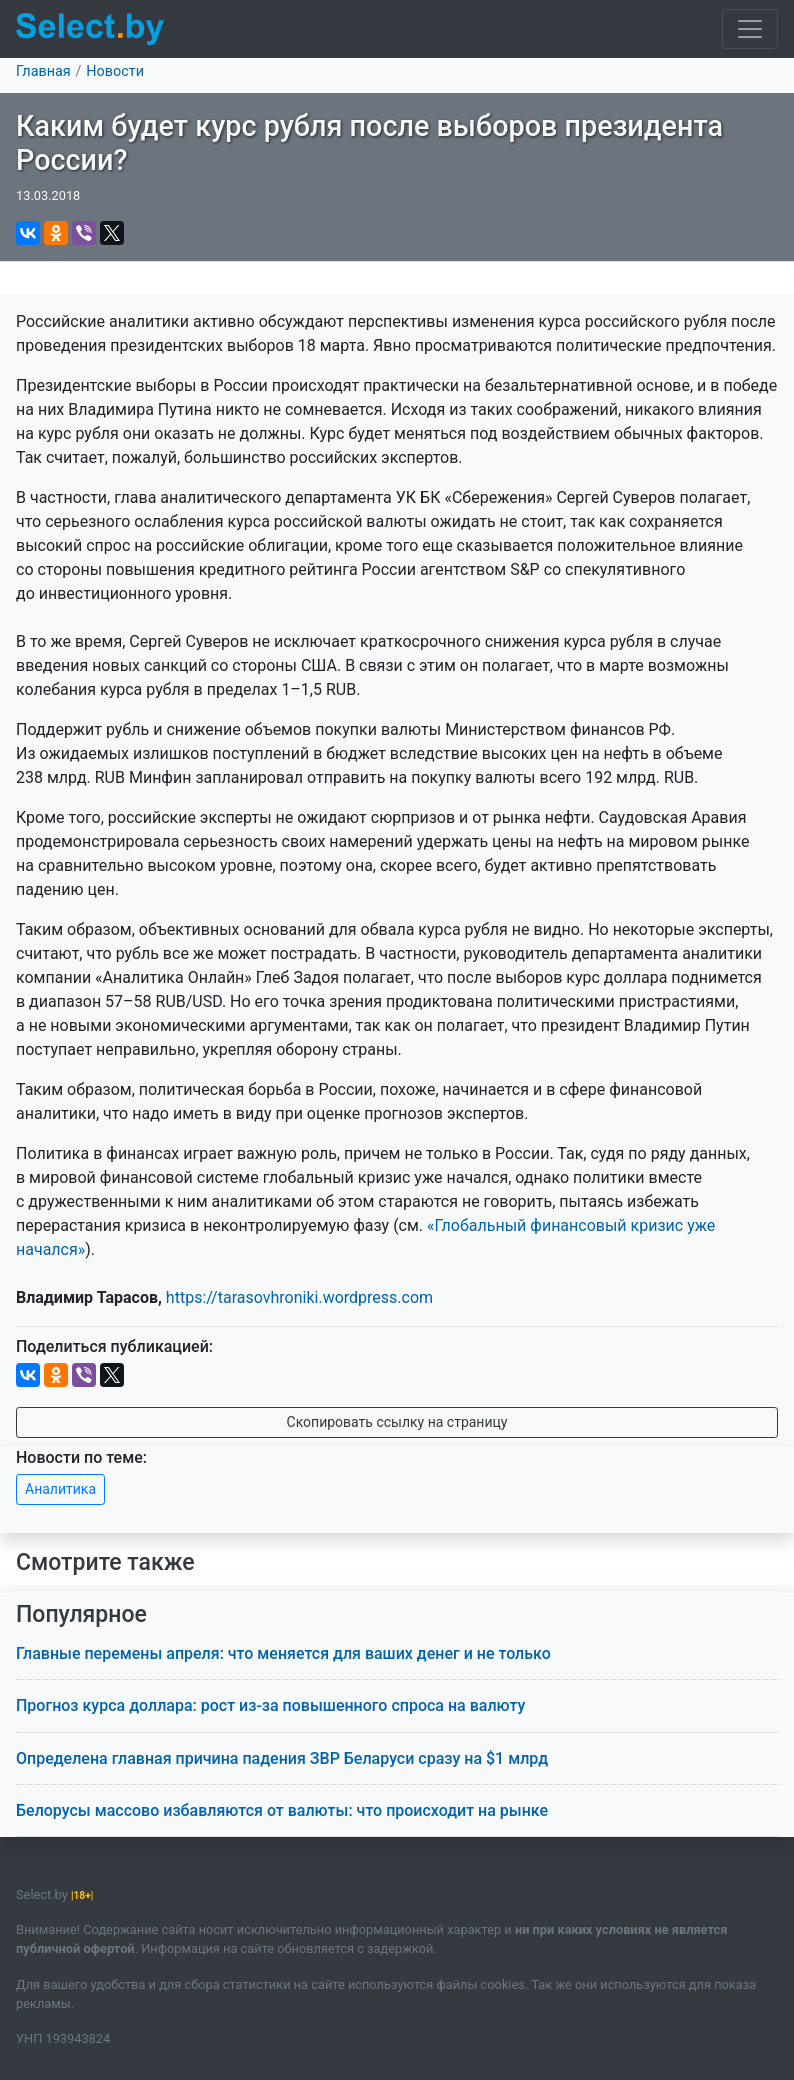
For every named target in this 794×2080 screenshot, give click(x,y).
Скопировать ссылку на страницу (397, 1422)
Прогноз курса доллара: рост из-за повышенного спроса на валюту (270, 1705)
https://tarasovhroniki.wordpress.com (299, 1297)
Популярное (81, 1614)
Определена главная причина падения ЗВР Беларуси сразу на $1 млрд (282, 1758)
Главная (43, 71)
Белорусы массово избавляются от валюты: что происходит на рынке (282, 1810)
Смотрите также (105, 1562)
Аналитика (60, 1489)
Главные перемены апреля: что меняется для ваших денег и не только (283, 1653)
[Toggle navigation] (750, 29)
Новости (115, 71)
